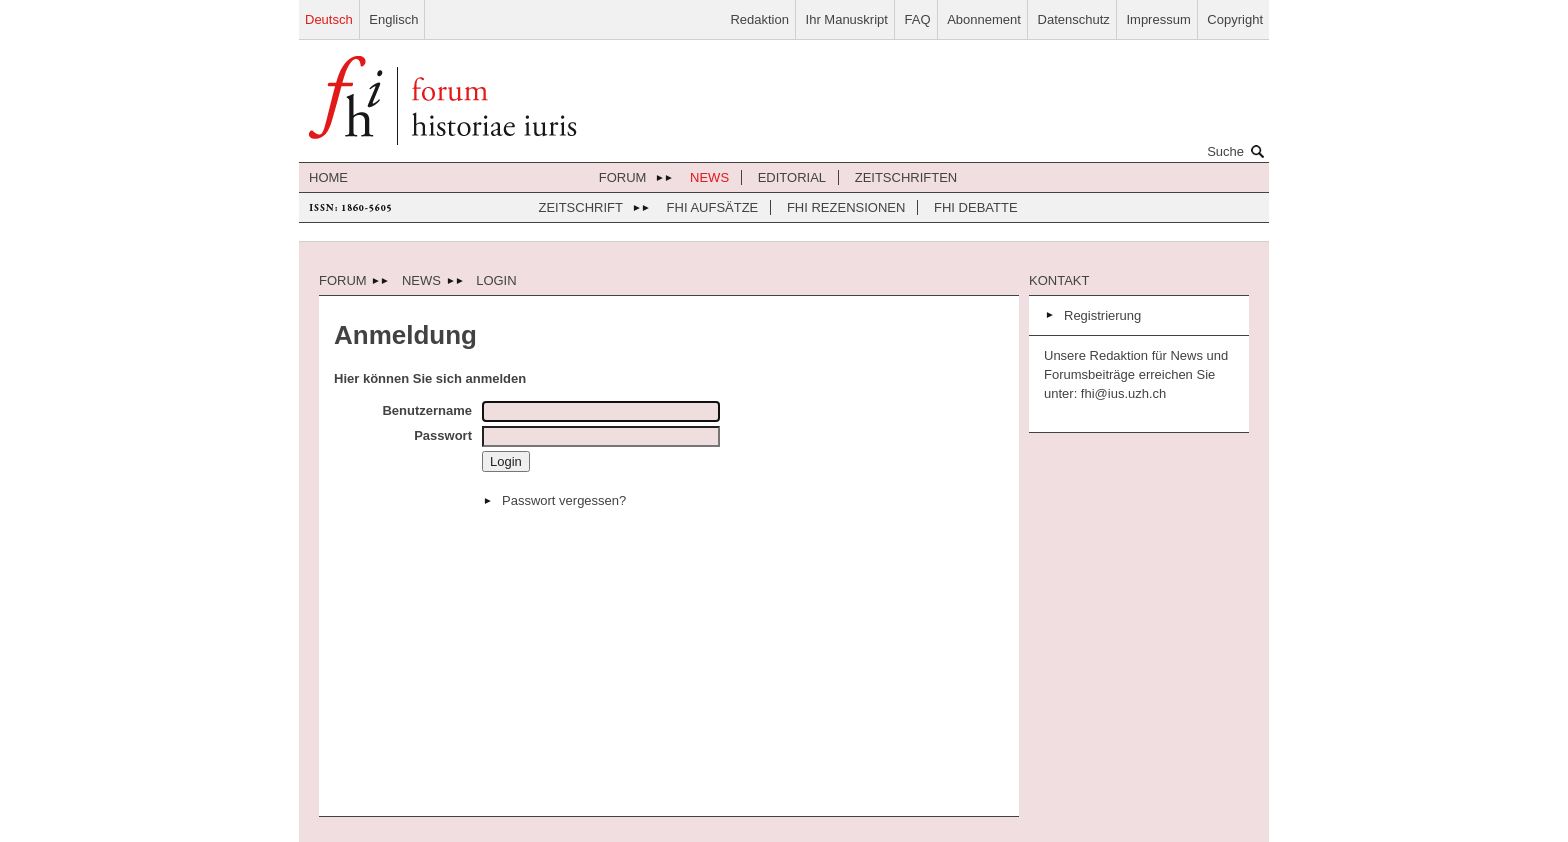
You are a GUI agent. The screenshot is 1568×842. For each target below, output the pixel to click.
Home (328, 177)
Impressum (1158, 19)
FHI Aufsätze (713, 207)
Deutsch (329, 19)
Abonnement (984, 19)
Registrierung (1102, 315)
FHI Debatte (976, 207)
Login (496, 280)
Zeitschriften (906, 177)
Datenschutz (1074, 19)
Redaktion (759, 19)
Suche (1238, 151)
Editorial (792, 177)
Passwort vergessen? (564, 500)
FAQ (918, 19)
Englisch (393, 19)
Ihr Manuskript (847, 19)
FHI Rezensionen (846, 207)
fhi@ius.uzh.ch (1121, 393)
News (709, 177)
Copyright (1235, 19)
